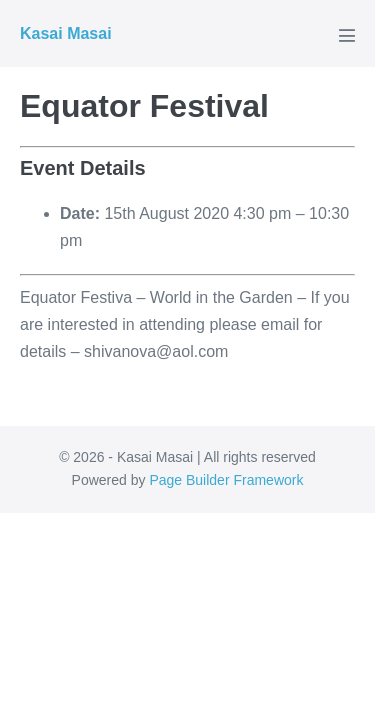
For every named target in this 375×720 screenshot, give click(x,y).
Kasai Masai (66, 33)
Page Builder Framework (226, 480)
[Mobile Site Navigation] (347, 35)
